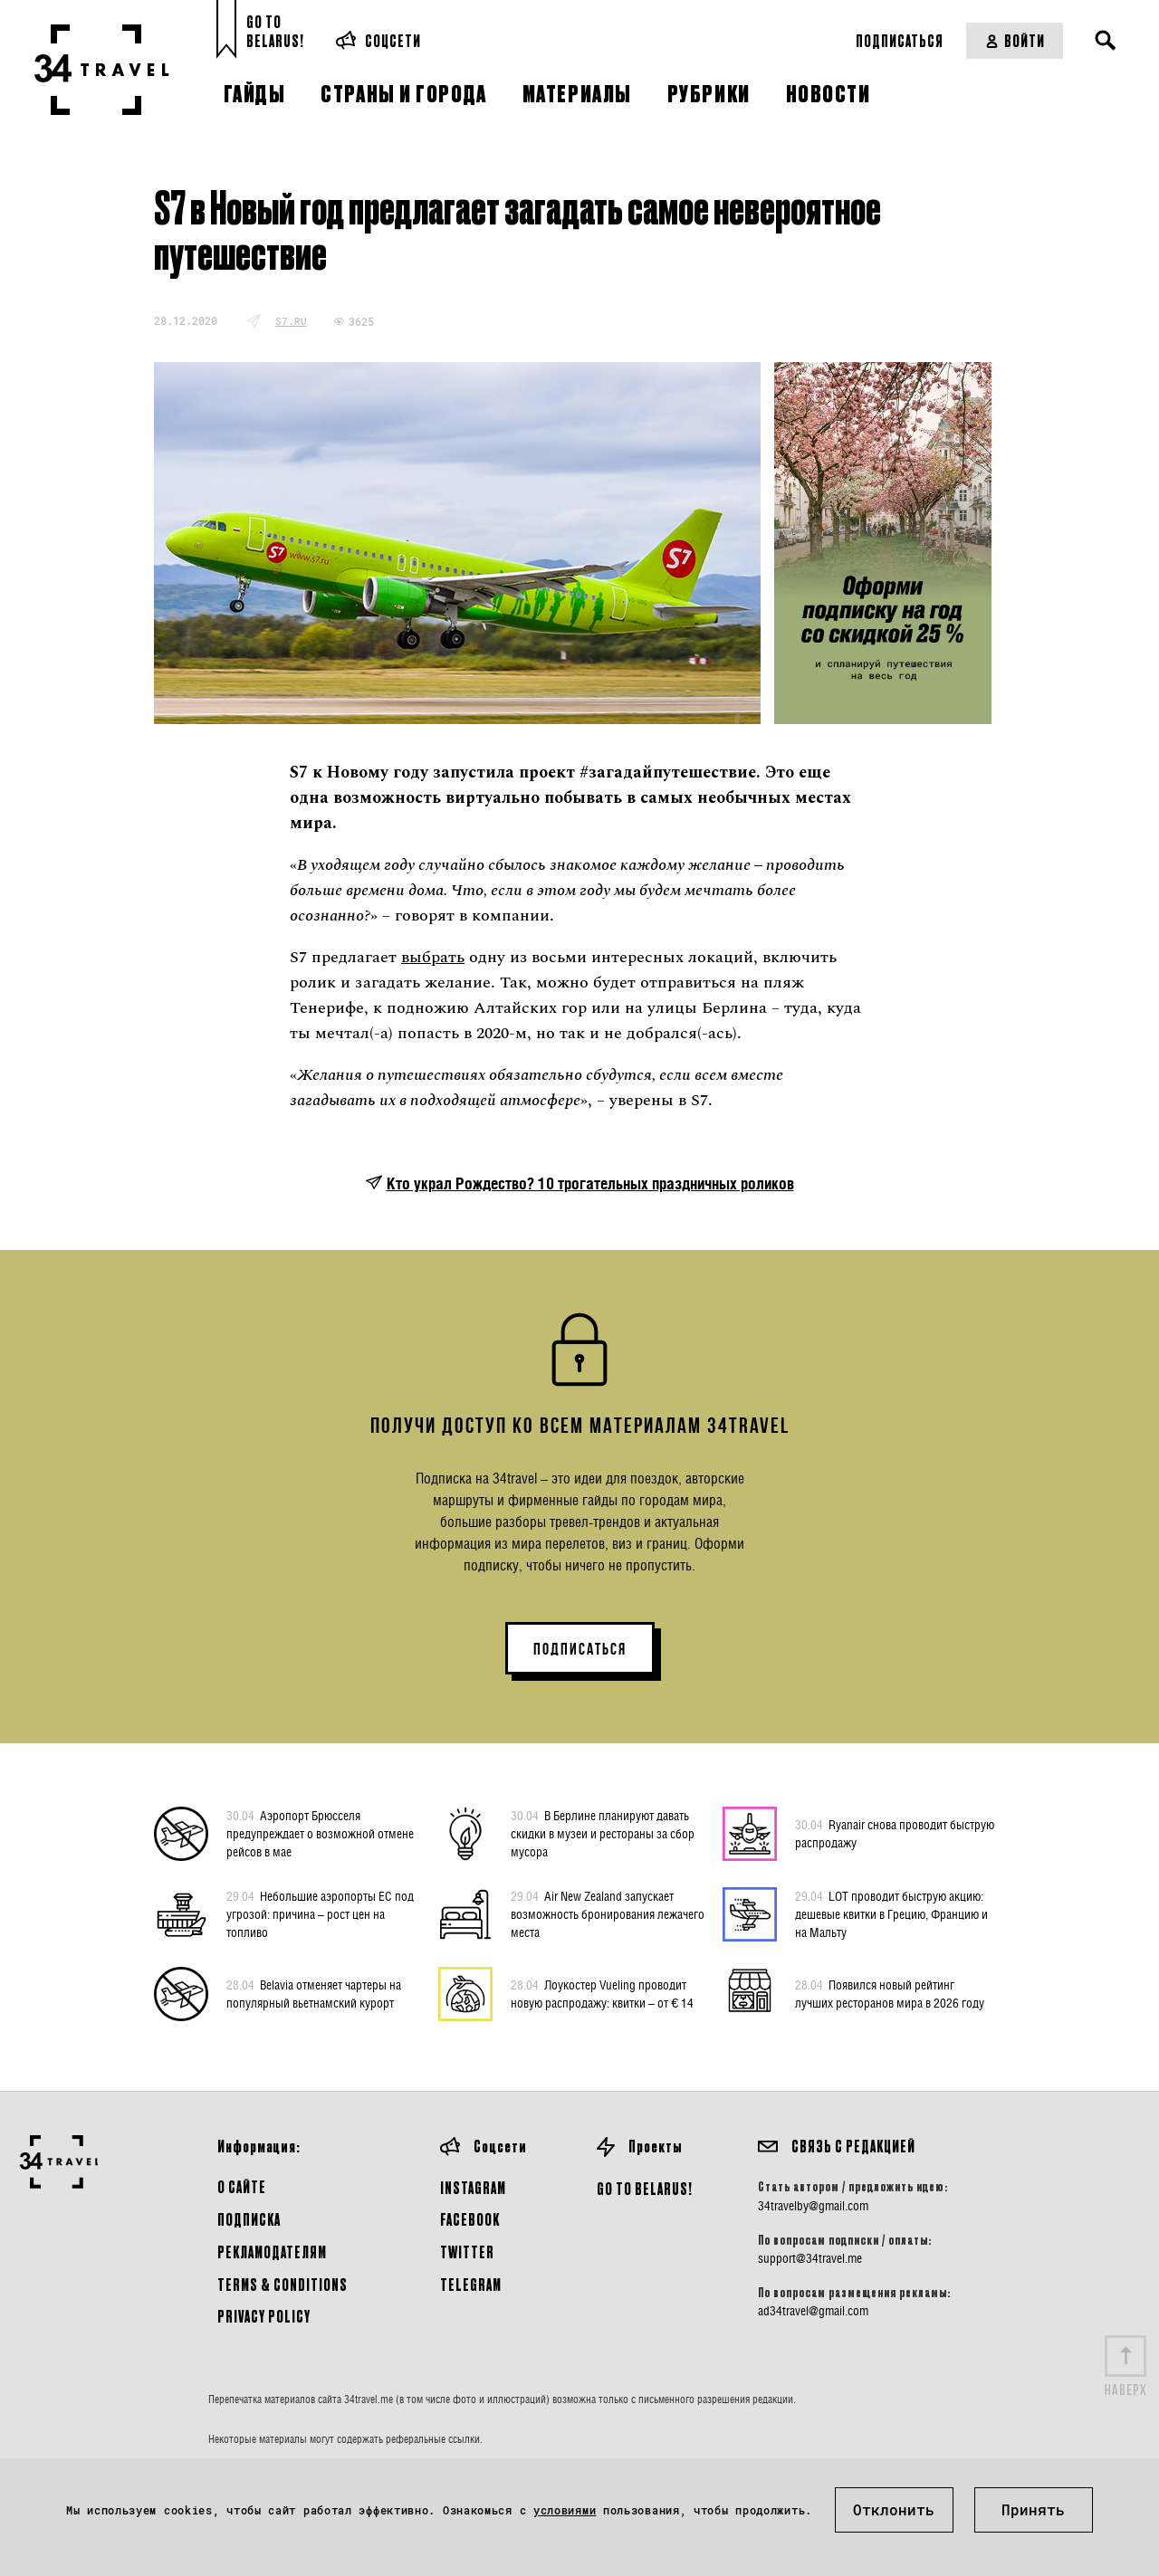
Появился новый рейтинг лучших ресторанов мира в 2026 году (889, 1993)
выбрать (433, 957)
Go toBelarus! (275, 31)
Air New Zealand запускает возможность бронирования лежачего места (607, 1913)
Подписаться (899, 40)
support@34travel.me (810, 2258)
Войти (1014, 40)
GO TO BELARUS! (645, 2188)
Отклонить (893, 2509)
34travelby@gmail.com (813, 2206)
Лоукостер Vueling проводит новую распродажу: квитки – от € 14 (602, 1993)
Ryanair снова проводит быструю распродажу (894, 1833)
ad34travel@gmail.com (813, 2311)
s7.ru (291, 321)
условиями (564, 2510)
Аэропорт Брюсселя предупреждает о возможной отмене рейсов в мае (320, 1833)
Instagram (473, 2187)
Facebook (470, 2219)
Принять (1033, 2509)
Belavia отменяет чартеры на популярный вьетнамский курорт (313, 1993)
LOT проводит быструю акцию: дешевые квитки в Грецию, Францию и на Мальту (891, 1913)
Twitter (467, 2251)
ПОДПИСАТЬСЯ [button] (580, 1649)
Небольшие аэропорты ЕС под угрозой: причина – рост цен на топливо (320, 1913)
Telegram (471, 2284)
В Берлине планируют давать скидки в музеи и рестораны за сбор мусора (602, 1833)
